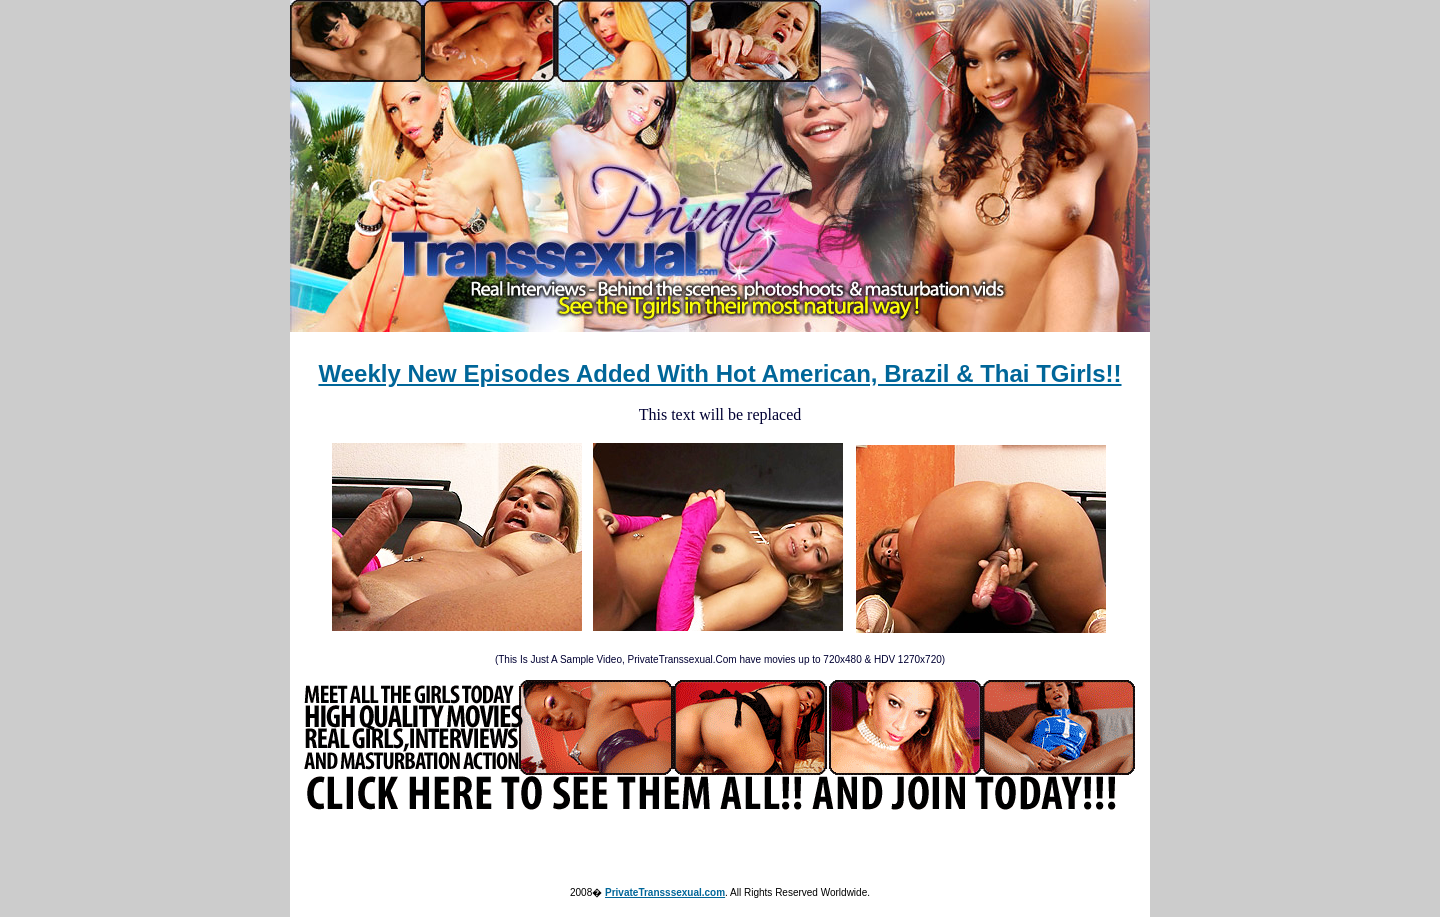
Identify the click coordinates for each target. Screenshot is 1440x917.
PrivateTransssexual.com (665, 892)
